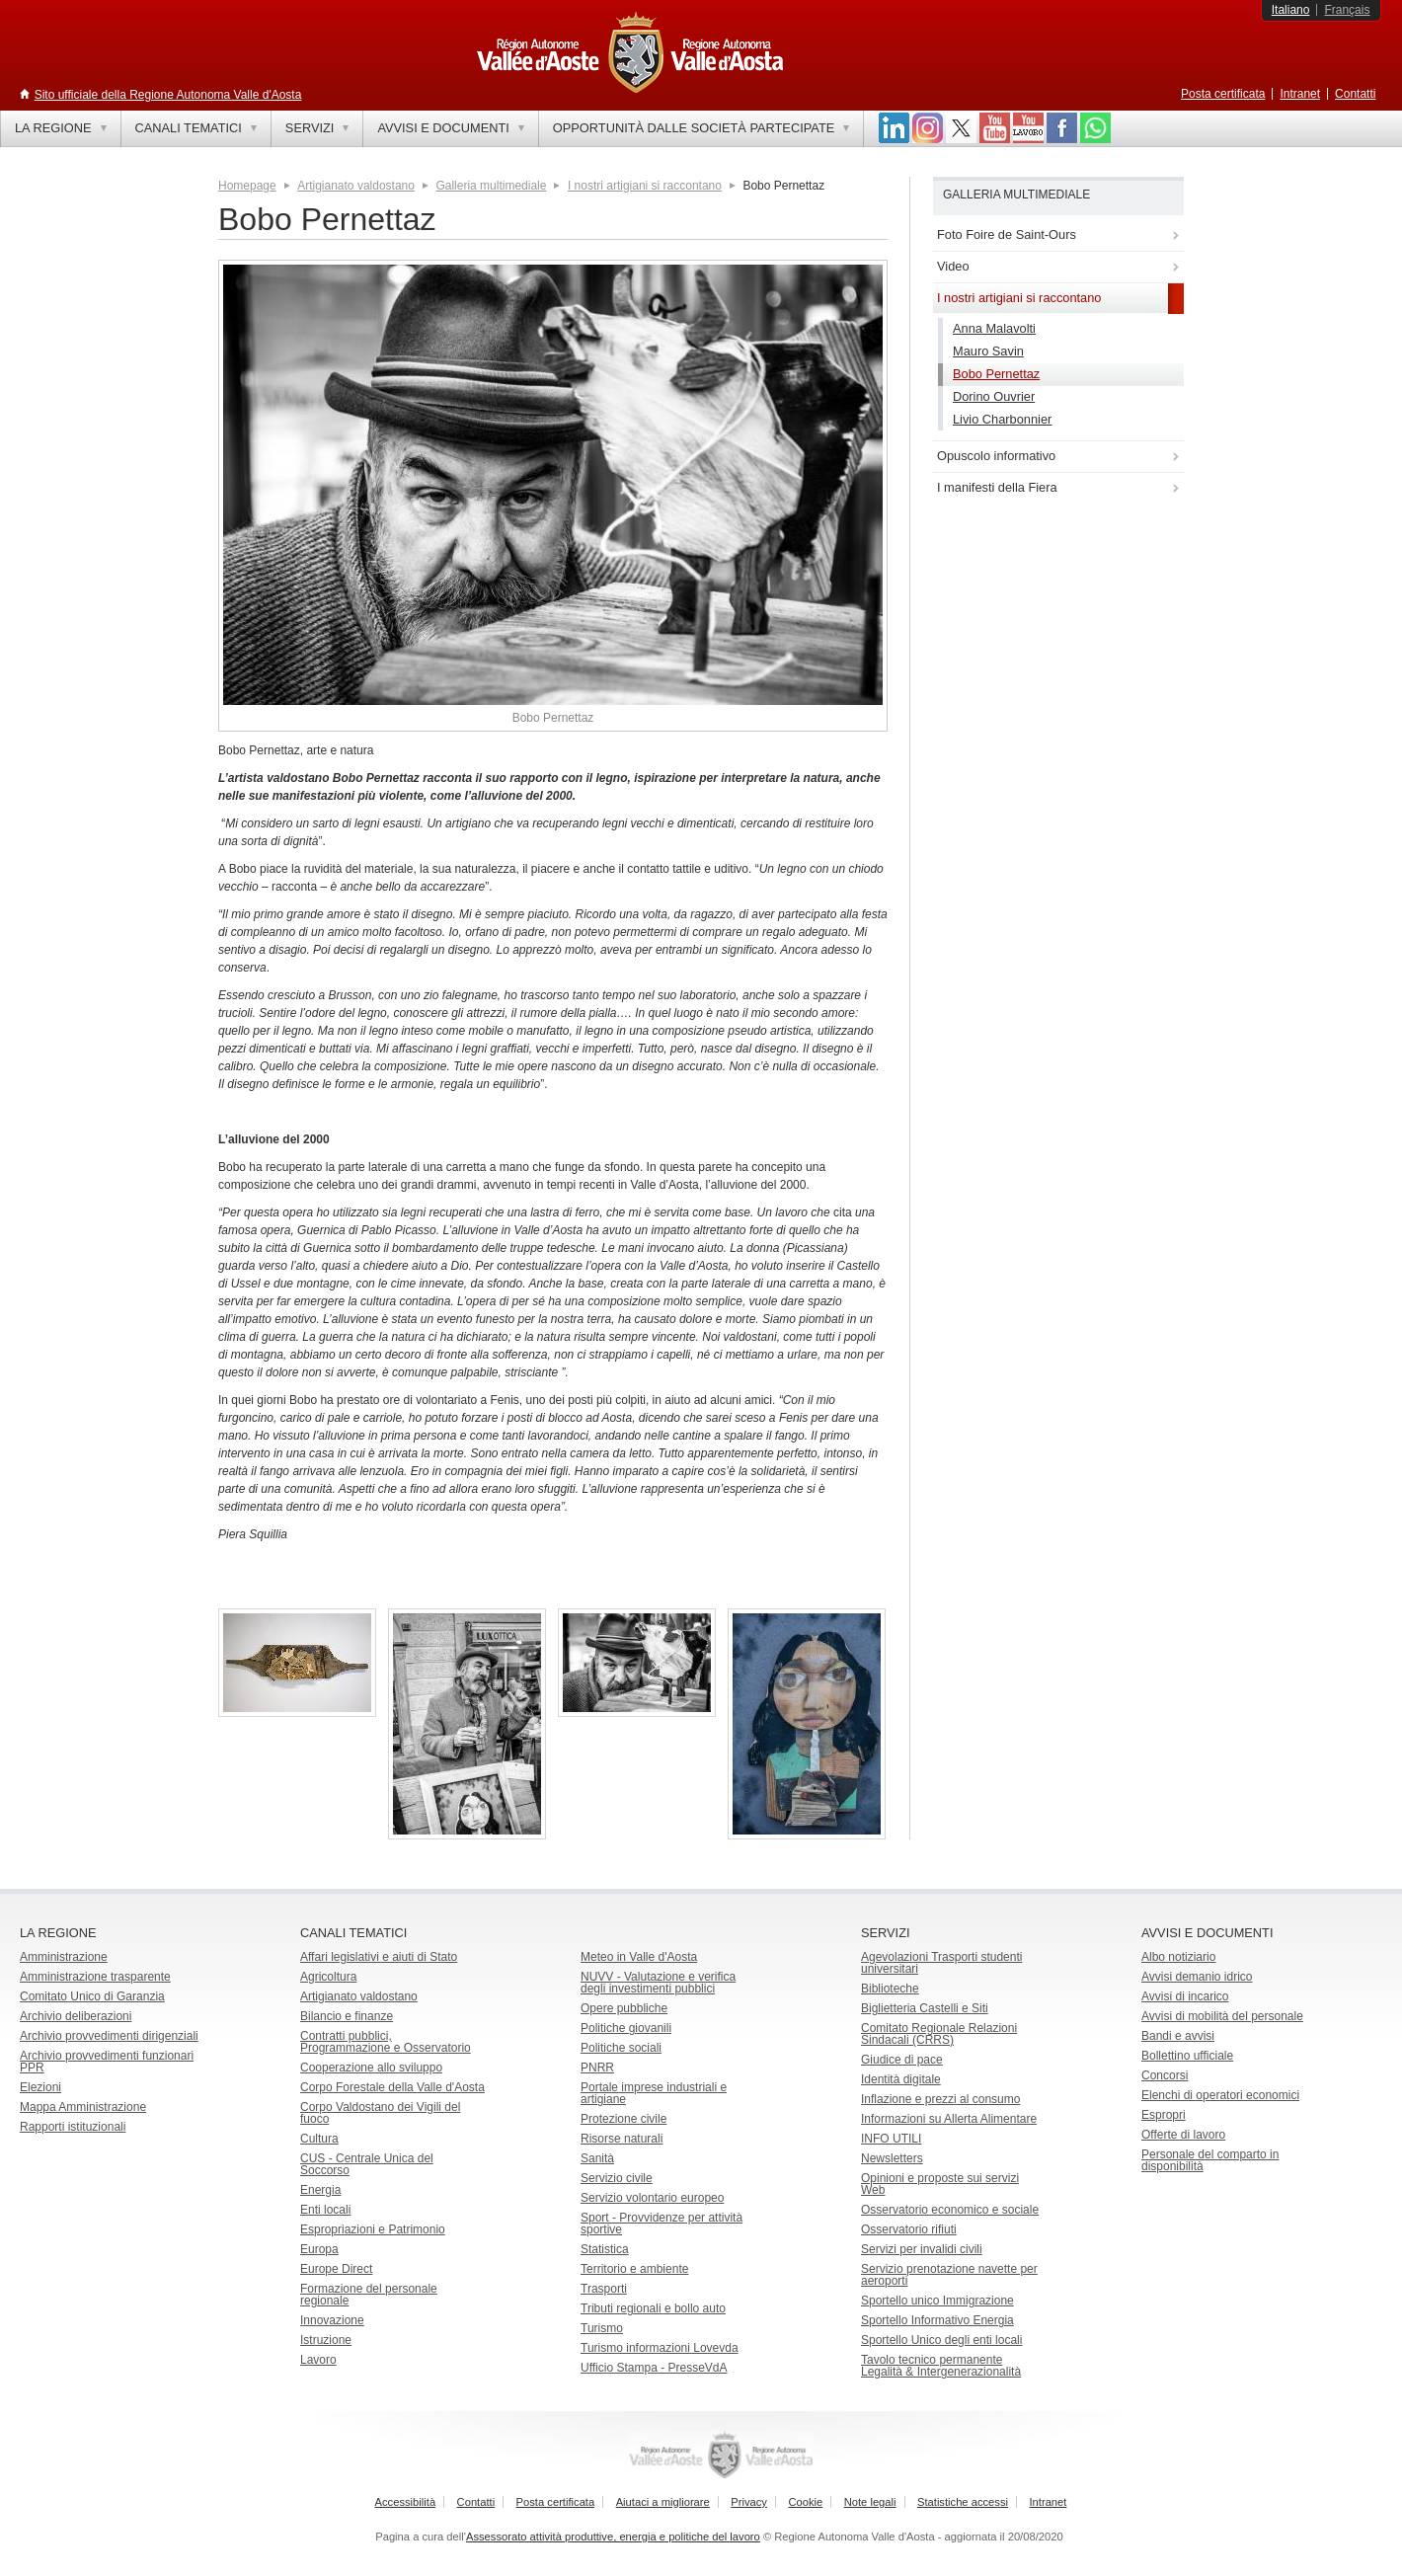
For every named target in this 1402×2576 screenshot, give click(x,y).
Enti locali (325, 2210)
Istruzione (325, 2340)
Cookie (805, 2502)
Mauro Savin (988, 351)
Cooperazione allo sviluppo (371, 2067)
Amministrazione (64, 1957)
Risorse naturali (621, 2139)
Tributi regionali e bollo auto (653, 2308)
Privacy (749, 2502)
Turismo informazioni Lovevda (660, 2348)
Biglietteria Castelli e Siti (924, 2008)
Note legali (870, 2502)
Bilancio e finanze (346, 2016)
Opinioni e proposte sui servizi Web (940, 2184)
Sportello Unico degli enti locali (941, 2340)
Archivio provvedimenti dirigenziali (109, 2036)
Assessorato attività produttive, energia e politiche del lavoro (613, 2536)
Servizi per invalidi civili (921, 2249)
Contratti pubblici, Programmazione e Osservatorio (385, 2042)
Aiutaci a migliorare (663, 2502)
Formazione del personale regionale (368, 2294)
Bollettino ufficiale (1187, 2056)
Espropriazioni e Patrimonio (372, 2229)
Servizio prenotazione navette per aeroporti (949, 2275)
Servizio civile (617, 2178)
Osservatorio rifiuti (909, 2229)
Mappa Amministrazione (83, 2107)
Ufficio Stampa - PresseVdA (654, 2368)
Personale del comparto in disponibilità (1210, 2160)
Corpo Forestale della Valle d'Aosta (392, 2087)
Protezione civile (623, 2119)
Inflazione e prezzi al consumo (940, 2099)
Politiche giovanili (626, 2028)
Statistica (605, 2249)
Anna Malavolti (994, 328)
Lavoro (318, 2360)
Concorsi (1164, 2075)
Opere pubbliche (624, 2008)
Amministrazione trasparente (95, 1977)
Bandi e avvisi (1177, 2036)
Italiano (1291, 10)
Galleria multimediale (490, 186)
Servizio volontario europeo (652, 2198)
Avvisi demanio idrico (1197, 1977)
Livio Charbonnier (1002, 419)
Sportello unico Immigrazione (937, 2300)
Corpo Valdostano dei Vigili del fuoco (380, 2113)
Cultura (319, 2139)
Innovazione (332, 2320)
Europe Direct (336, 2269)
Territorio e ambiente (634, 2269)
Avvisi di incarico (1184, 1996)
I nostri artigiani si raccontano (645, 186)
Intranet (1300, 94)
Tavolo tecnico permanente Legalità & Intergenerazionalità (941, 2366)
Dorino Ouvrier (994, 396)
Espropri (1163, 2115)
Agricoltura (328, 1977)
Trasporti (604, 2289)
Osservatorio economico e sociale (950, 2210)
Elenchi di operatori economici (1220, 2095)
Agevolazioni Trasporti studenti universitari (941, 1963)
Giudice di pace (902, 2060)
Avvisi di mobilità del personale (1222, 2016)
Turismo (602, 2328)
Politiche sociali (621, 2048)
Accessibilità (405, 2502)
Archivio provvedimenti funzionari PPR (107, 2061)
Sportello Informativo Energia (937, 2320)
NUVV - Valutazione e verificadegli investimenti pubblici (658, 1982)
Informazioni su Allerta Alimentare (949, 2119)
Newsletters (892, 2158)
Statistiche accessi (962, 2502)
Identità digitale (901, 2079)
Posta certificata (1223, 94)
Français (1346, 10)
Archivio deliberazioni (75, 2016)
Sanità (597, 2158)
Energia (320, 2190)
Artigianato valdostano (356, 186)
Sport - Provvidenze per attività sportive (661, 2223)
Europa (319, 2249)
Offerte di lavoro (1183, 2135)
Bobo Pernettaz (996, 373)
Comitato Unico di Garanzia (92, 1996)
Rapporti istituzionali (72, 2127)
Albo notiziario (1178, 1957)
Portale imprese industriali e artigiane (654, 2093)
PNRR (597, 2067)
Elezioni (40, 2087)
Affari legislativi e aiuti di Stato (378, 1957)
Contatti (1355, 94)
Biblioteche (890, 1988)
